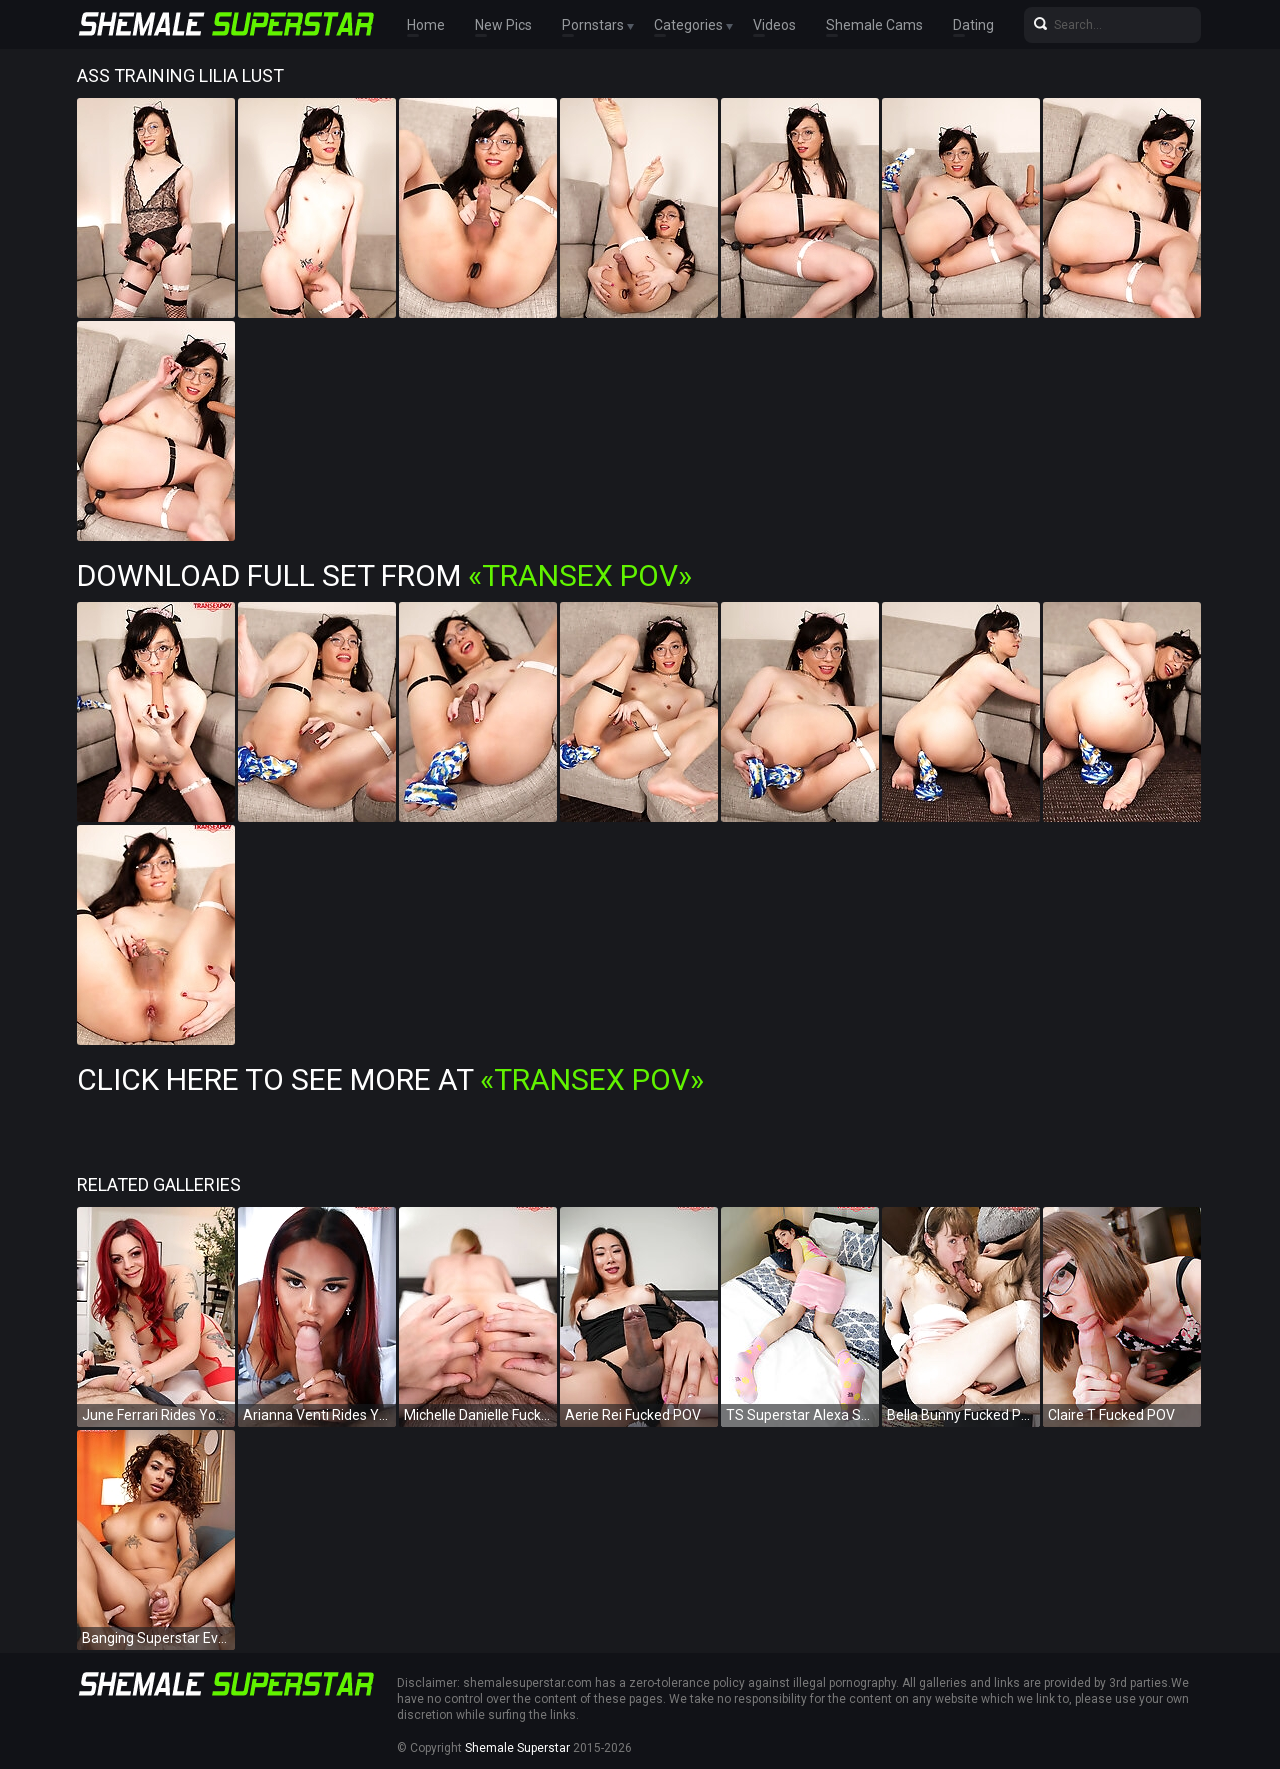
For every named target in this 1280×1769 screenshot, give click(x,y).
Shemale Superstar (517, 1748)
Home (426, 25)
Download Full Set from (384, 575)
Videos (774, 25)
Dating (973, 25)
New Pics (503, 25)
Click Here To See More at (390, 1079)
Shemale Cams (874, 25)
